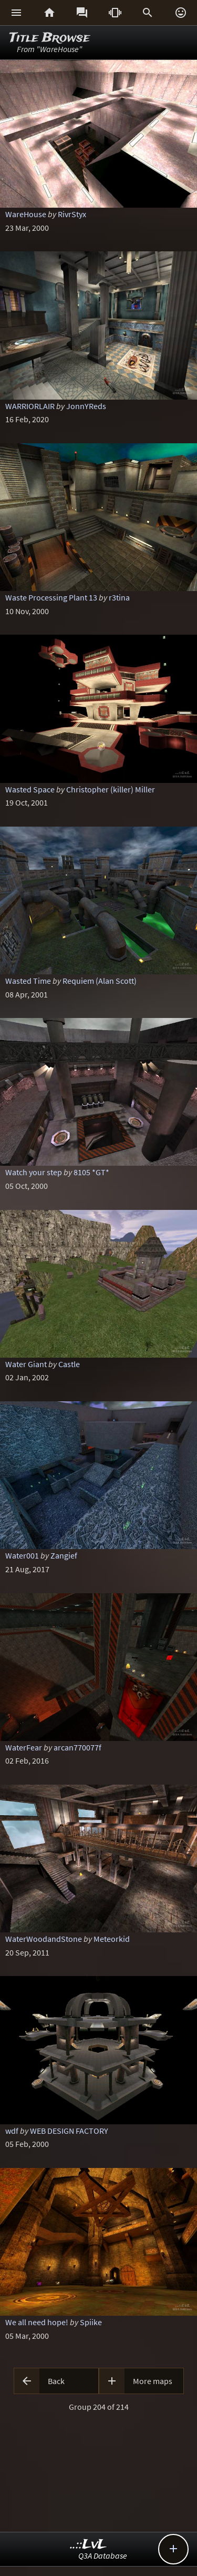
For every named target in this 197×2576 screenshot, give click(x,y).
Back (56, 2381)
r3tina (119, 597)
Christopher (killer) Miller (110, 789)
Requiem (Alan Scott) (100, 980)
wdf (11, 2130)
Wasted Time (28, 980)
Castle (69, 1364)
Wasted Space (30, 789)
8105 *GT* (91, 1172)
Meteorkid (112, 1938)
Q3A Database (102, 2555)
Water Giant (26, 1364)
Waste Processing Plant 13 (51, 597)
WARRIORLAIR (30, 406)
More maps (152, 2381)
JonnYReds (86, 406)
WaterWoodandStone (43, 1938)
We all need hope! (36, 2322)
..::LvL (88, 2545)
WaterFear (23, 1747)
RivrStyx (72, 214)
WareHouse (25, 214)
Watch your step (33, 1172)
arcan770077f (77, 1747)
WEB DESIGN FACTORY (69, 2130)
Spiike (91, 2322)
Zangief (63, 1555)
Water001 (22, 1555)
